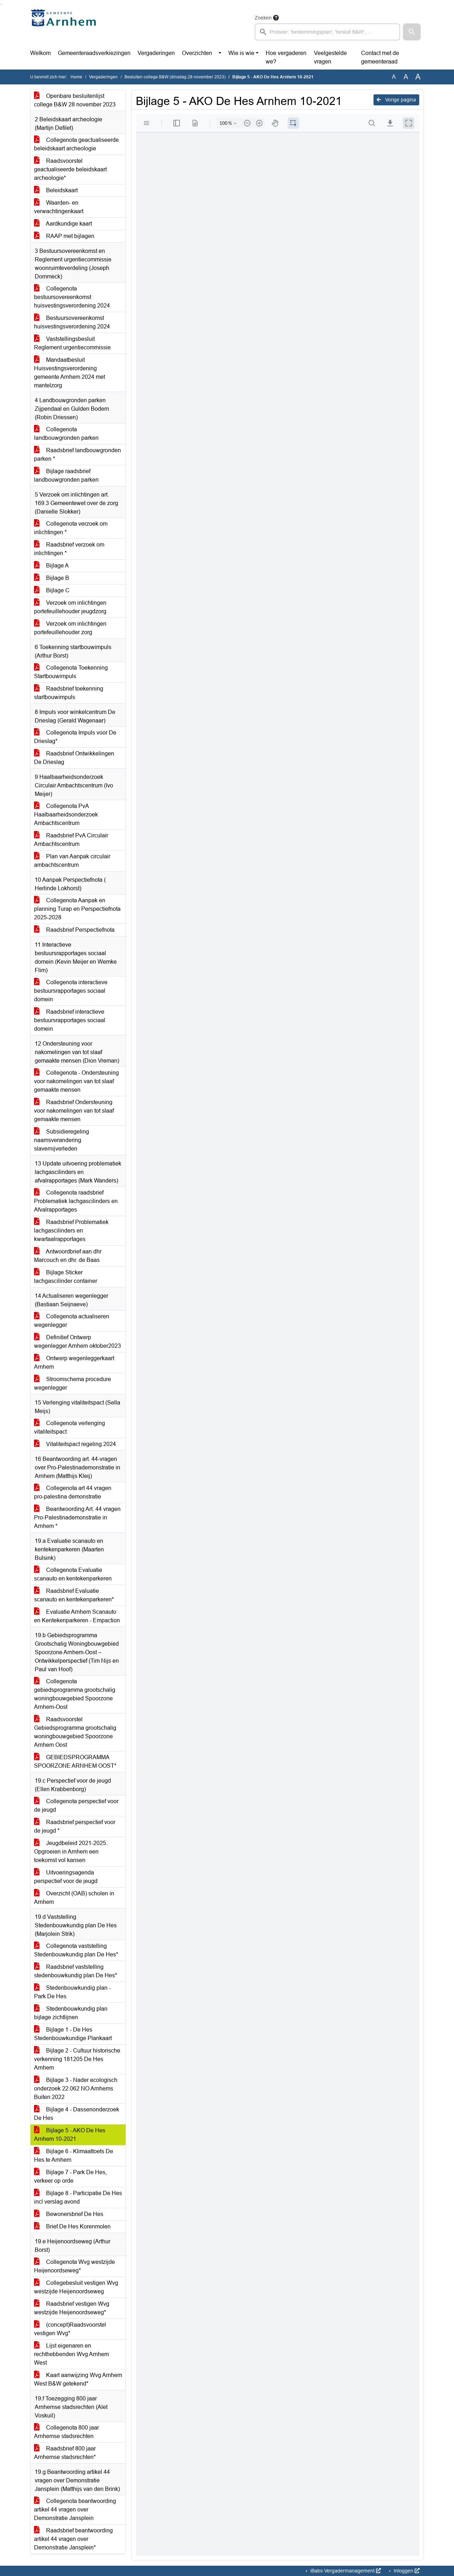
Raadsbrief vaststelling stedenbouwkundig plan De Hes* (75, 1971)
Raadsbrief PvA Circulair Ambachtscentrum (71, 839)
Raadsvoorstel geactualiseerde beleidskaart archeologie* (70, 169)
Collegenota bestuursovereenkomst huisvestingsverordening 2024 (72, 297)
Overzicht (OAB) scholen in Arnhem (74, 1897)
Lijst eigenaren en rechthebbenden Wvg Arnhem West (71, 2354)
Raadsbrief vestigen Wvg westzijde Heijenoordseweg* (71, 2308)
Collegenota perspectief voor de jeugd (76, 1805)
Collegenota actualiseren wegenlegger (71, 1320)
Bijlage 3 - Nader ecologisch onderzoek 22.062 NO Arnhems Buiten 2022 (75, 2088)
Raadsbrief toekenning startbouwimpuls (68, 693)
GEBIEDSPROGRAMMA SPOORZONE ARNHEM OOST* (75, 1761)
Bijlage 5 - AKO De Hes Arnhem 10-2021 (69, 2134)
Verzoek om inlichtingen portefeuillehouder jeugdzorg (70, 607)
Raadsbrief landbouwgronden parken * (77, 454)
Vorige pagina (396, 100)
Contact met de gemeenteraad (380, 57)
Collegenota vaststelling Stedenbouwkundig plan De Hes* (76, 1950)
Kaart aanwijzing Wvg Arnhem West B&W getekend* (78, 2379)
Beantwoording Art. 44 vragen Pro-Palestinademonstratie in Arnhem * (77, 1517)
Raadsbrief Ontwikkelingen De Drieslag (74, 757)
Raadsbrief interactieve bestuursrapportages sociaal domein (69, 1020)
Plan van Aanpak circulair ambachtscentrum (72, 860)
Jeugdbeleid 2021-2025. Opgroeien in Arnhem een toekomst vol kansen (70, 1851)
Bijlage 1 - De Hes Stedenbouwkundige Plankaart (73, 2034)
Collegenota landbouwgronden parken (66, 433)
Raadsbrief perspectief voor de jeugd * (74, 1826)
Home (76, 76)
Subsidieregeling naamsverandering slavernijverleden (61, 1140)
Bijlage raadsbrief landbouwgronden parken (66, 475)
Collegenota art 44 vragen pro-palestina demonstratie (72, 1492)
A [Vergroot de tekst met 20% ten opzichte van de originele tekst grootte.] (406, 77)
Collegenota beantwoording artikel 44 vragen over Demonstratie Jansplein (75, 2509)
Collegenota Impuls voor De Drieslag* (75, 737)
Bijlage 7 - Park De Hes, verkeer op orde (70, 2176)
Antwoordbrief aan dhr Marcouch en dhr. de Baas (67, 1255)
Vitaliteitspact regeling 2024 (75, 1444)
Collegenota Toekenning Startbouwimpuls (71, 672)
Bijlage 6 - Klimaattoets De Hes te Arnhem (73, 2155)
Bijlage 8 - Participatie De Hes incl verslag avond (78, 2197)
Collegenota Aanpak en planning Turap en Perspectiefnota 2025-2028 (77, 908)
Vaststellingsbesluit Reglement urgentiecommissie (72, 343)
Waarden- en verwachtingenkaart (58, 207)
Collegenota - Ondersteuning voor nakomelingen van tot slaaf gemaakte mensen (76, 1081)
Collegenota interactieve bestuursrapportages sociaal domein (70, 990)
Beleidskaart (56, 190)
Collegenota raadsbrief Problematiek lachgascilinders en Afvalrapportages (76, 1201)
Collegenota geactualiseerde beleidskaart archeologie (76, 144)
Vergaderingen (156, 53)
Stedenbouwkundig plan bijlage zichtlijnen (70, 2013)
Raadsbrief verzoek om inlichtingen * (69, 549)
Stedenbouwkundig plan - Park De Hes (72, 1992)
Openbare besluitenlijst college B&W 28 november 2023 (75, 100)
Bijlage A (51, 566)
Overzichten (197, 53)
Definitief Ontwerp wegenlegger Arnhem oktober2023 (77, 1341)
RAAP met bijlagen (64, 236)
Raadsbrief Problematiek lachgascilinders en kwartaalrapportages (71, 1230)
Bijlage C (52, 590)
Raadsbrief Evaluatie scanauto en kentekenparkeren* (74, 1595)
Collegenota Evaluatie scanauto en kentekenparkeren (73, 1574)
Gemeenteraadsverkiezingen (94, 53)
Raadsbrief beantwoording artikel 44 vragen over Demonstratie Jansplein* (73, 2538)
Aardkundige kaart (63, 224)
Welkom (40, 53)
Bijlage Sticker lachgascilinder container (65, 1276)
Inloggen (406, 2571)
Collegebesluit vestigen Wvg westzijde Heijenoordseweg (76, 2287)
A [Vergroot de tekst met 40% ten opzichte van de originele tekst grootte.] (418, 77)
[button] (412, 31)
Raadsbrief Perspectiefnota (74, 930)
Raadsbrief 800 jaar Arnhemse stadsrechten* (65, 2452)
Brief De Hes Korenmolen (72, 2226)
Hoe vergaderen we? (286, 57)
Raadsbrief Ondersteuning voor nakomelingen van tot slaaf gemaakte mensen (74, 1110)
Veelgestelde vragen (330, 57)
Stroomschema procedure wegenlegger (72, 1383)
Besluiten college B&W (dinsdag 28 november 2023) (175, 76)
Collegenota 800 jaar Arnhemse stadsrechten (66, 2432)
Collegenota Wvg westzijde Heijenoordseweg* (74, 2266)
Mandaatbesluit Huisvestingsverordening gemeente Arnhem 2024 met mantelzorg (69, 372)
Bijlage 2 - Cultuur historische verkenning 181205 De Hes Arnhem (77, 2059)
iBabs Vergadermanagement (345, 2571)
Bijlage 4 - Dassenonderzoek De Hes (76, 2113)
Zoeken (263, 18)
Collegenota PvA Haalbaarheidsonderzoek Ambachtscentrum (66, 814)
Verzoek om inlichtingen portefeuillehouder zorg (70, 628)
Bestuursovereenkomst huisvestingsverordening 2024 (72, 322)
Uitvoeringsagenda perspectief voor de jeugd (66, 1876)
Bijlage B (51, 578)
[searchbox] (327, 31)
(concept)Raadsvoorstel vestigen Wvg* (70, 2329)
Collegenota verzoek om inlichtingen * (70, 528)
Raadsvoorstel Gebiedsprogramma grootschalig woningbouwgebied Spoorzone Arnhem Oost (75, 1732)
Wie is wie (241, 53)
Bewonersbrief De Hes (68, 2214)
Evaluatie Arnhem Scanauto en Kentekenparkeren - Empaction (77, 1616)
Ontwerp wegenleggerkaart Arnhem (74, 1362)
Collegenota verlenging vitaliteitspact (69, 1427)
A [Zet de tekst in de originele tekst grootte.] (394, 77)
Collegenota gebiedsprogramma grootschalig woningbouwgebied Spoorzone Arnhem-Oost (74, 1694)
